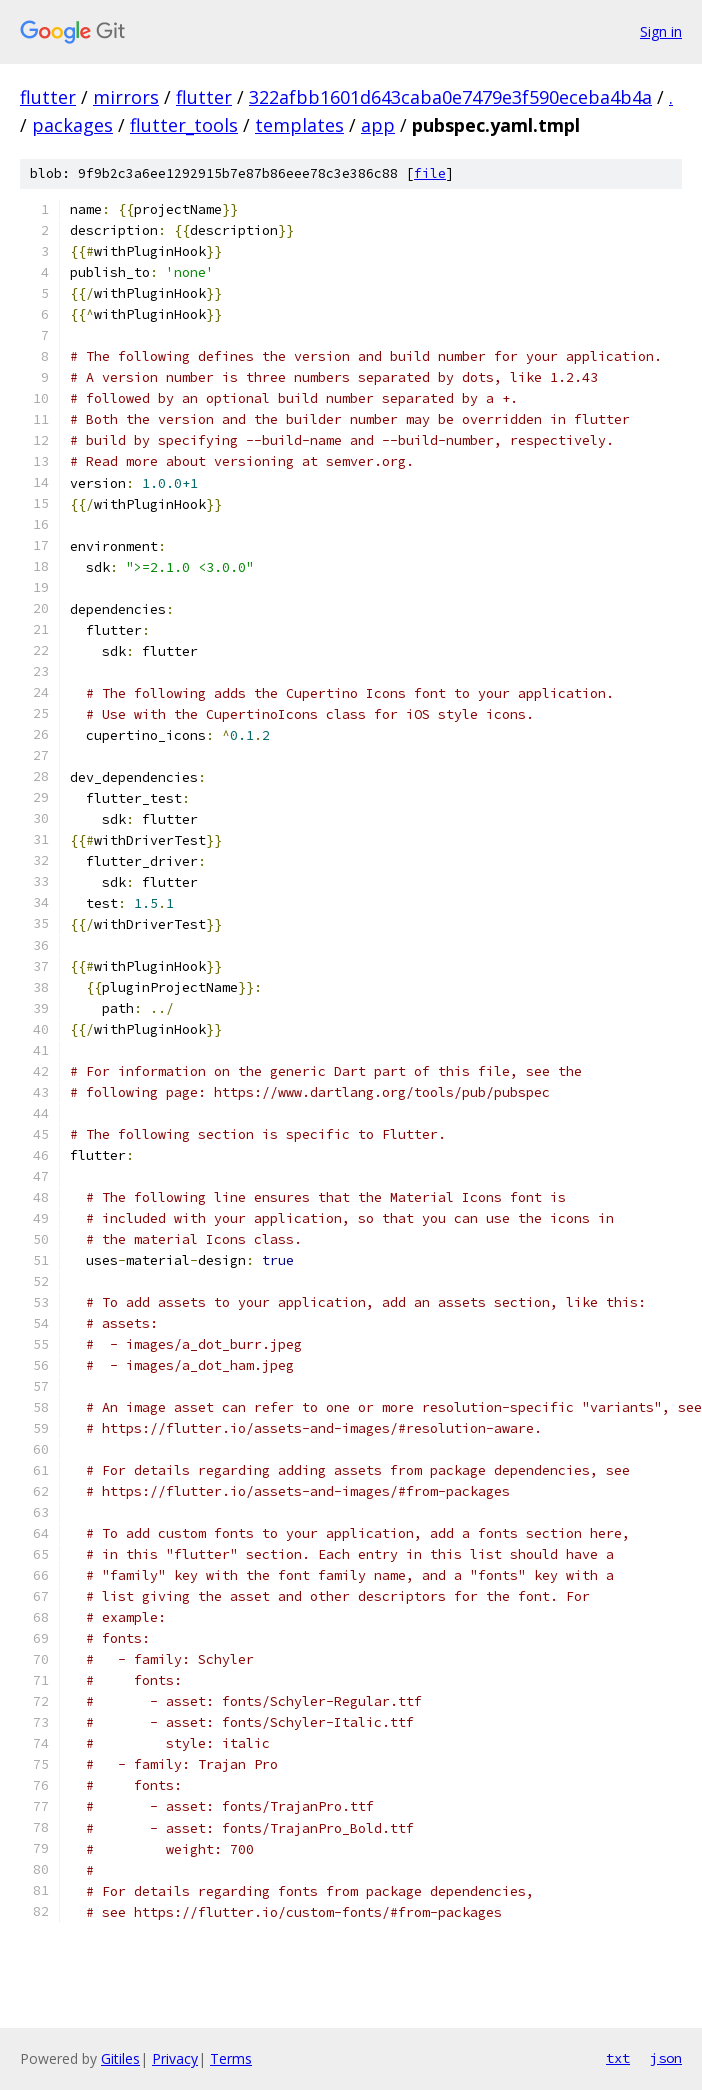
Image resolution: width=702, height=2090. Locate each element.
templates (299, 125)
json (666, 2058)
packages (72, 125)
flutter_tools (184, 125)
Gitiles (120, 2058)
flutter (48, 97)
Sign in (661, 31)
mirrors (126, 97)
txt (618, 2058)
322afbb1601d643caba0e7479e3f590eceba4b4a (450, 97)
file (430, 173)
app (378, 125)
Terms (231, 2058)
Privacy (175, 2058)
